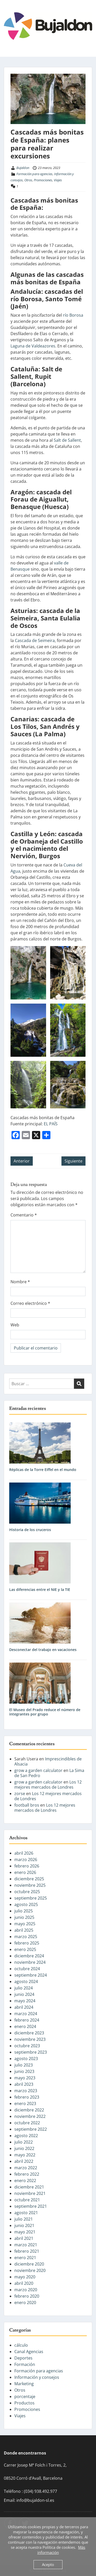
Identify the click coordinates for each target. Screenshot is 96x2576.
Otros (28, 180)
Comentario (23, 1215)
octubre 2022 (27, 2123)
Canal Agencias (28, 2351)
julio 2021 (23, 2219)
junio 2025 (24, 1917)
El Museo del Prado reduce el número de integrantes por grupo (44, 1711)
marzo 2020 (25, 2289)
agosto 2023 (26, 2058)
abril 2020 (23, 2283)
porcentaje (24, 2396)
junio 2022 (24, 2148)
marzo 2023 (25, 2090)
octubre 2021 (27, 2200)
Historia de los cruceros (30, 1529)
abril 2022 (23, 2161)
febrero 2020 (26, 2296)
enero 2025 (25, 1949)
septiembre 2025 (30, 1898)
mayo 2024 (24, 2001)
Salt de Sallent (67, 440)
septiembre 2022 (30, 2129)
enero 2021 (25, 2257)
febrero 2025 (26, 1943)
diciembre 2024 (29, 1956)
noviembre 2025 (30, 1885)
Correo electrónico (30, 1303)
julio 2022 (23, 2142)
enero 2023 (25, 2103)
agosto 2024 (26, 1981)
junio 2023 (24, 2071)
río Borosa (73, 315)
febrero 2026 (26, 1866)
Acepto (48, 2564)
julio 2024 (23, 1988)
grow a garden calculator (38, 1770)
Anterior (22, 1161)
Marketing (24, 2383)
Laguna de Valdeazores (32, 346)
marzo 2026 (25, 1859)
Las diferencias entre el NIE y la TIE (39, 1589)
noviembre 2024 (30, 1962)
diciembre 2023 (29, 2033)
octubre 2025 (27, 1891)
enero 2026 (25, 1872)
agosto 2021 (26, 2212)
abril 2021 (23, 2238)
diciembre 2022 (29, 2110)
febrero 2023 (26, 2097)
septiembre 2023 (30, 2052)
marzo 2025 (25, 1936)
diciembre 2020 (29, 2264)
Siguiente (73, 1161)
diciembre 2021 (29, 2187)
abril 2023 (23, 2084)
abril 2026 (23, 1853)
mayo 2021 (24, 2232)
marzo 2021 (25, 2245)
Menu (9, 8)
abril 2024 (23, 2007)
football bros (26, 1805)
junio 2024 (24, 1994)
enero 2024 (25, 2026)
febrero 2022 (26, 2174)
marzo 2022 (25, 2168)
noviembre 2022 (30, 2116)
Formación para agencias (34, 174)
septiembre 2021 (30, 2206)
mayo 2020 (24, 2277)
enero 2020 (25, 2302)
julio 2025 (23, 1911)
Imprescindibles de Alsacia (48, 1761)
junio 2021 (24, 2225)
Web (14, 1325)
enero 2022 (25, 2180)
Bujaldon (22, 167)
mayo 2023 (24, 2078)
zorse (19, 1793)
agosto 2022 (26, 2135)
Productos (24, 2403)
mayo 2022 (24, 2155)
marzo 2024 (25, 2013)
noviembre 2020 (30, 2270)
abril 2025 (23, 1930)
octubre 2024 (27, 1968)
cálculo (21, 2345)
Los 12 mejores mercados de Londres (48, 1784)
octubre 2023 (27, 2046)
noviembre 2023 (30, 2039)
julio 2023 (23, 2065)
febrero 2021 (26, 2251)
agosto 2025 (26, 1904)
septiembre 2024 (30, 1975)
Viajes (58, 180)
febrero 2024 (26, 2020)
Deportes (23, 2358)
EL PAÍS (51, 1124)
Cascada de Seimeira (35, 640)
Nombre (20, 1282)
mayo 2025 (24, 1924)
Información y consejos (36, 2377)
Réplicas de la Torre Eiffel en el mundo (42, 1469)
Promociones (43, 180)
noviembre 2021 (30, 2193)
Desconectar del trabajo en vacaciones (43, 1649)
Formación (24, 2364)
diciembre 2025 (29, 1879)
